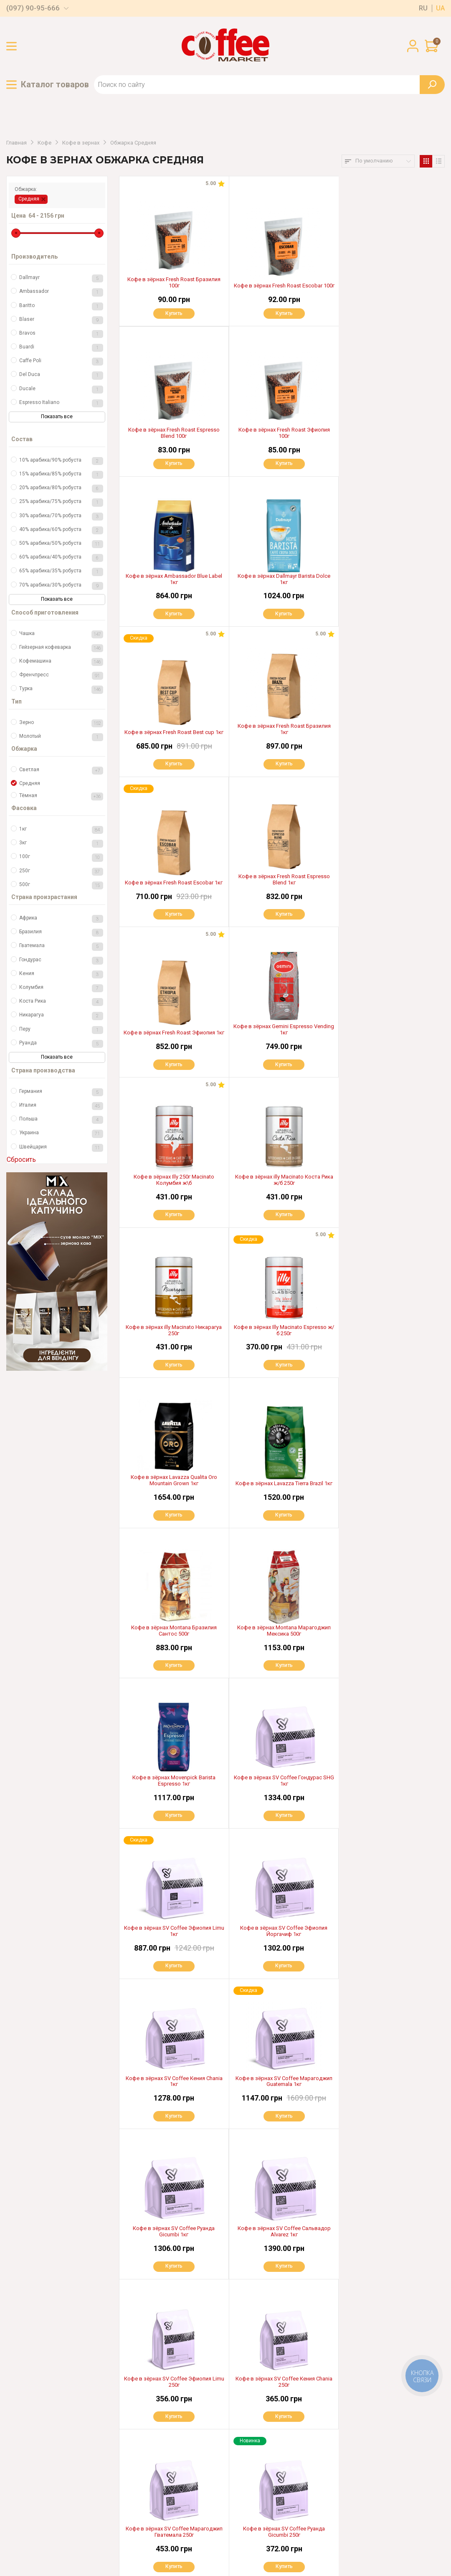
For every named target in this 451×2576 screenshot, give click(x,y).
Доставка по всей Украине (254, 2424)
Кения (61, 974)
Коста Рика (61, 1002)
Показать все (57, 416)
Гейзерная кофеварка (61, 648)
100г (61, 857)
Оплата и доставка (141, 2424)
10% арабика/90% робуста (61, 461)
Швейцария (61, 1148)
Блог (121, 2493)
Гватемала (61, 946)
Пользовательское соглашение (48, 2546)
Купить (173, 313)
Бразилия (61, 933)
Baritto (61, 306)
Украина (61, 1134)
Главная (16, 143)
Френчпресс (61, 676)
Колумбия (61, 988)
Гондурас (61, 961)
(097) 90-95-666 (33, 8)
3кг (61, 844)
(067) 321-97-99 (47, 2443)
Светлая (61, 771)
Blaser (61, 320)
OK (318, 2481)
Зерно (61, 723)
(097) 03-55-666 (49, 2460)
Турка (61, 690)
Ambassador (61, 292)
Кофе (44, 143)
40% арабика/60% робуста (61, 530)
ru (423, 8)
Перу (61, 1030)
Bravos (61, 334)
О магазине (130, 2437)
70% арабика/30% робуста (61, 586)
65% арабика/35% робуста (61, 572)
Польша (61, 1120)
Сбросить (21, 1160)
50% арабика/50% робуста (61, 544)
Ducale (61, 390)
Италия (61, 1106)
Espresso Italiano (61, 403)
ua (440, 8)
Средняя (28, 199)
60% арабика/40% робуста (61, 558)
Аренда (125, 2479)
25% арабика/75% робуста (61, 502)
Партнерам (130, 2465)
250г (61, 872)
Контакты (128, 2507)
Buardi (61, 348)
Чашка (61, 634)
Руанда (61, 1044)
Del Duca (61, 375)
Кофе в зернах (80, 143)
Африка (61, 919)
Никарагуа (61, 1016)
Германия (61, 1092)
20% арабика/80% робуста (61, 489)
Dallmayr (61, 278)
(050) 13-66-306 (47, 2476)
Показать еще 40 (282, 2348)
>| (308, 2374)
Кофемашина (61, 662)
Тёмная (61, 796)
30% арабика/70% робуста (61, 517)
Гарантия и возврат (142, 2452)
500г (61, 885)
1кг (61, 830)
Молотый (61, 737)
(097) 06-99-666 (50, 2493)
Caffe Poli (61, 362)
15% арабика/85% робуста (61, 475)
